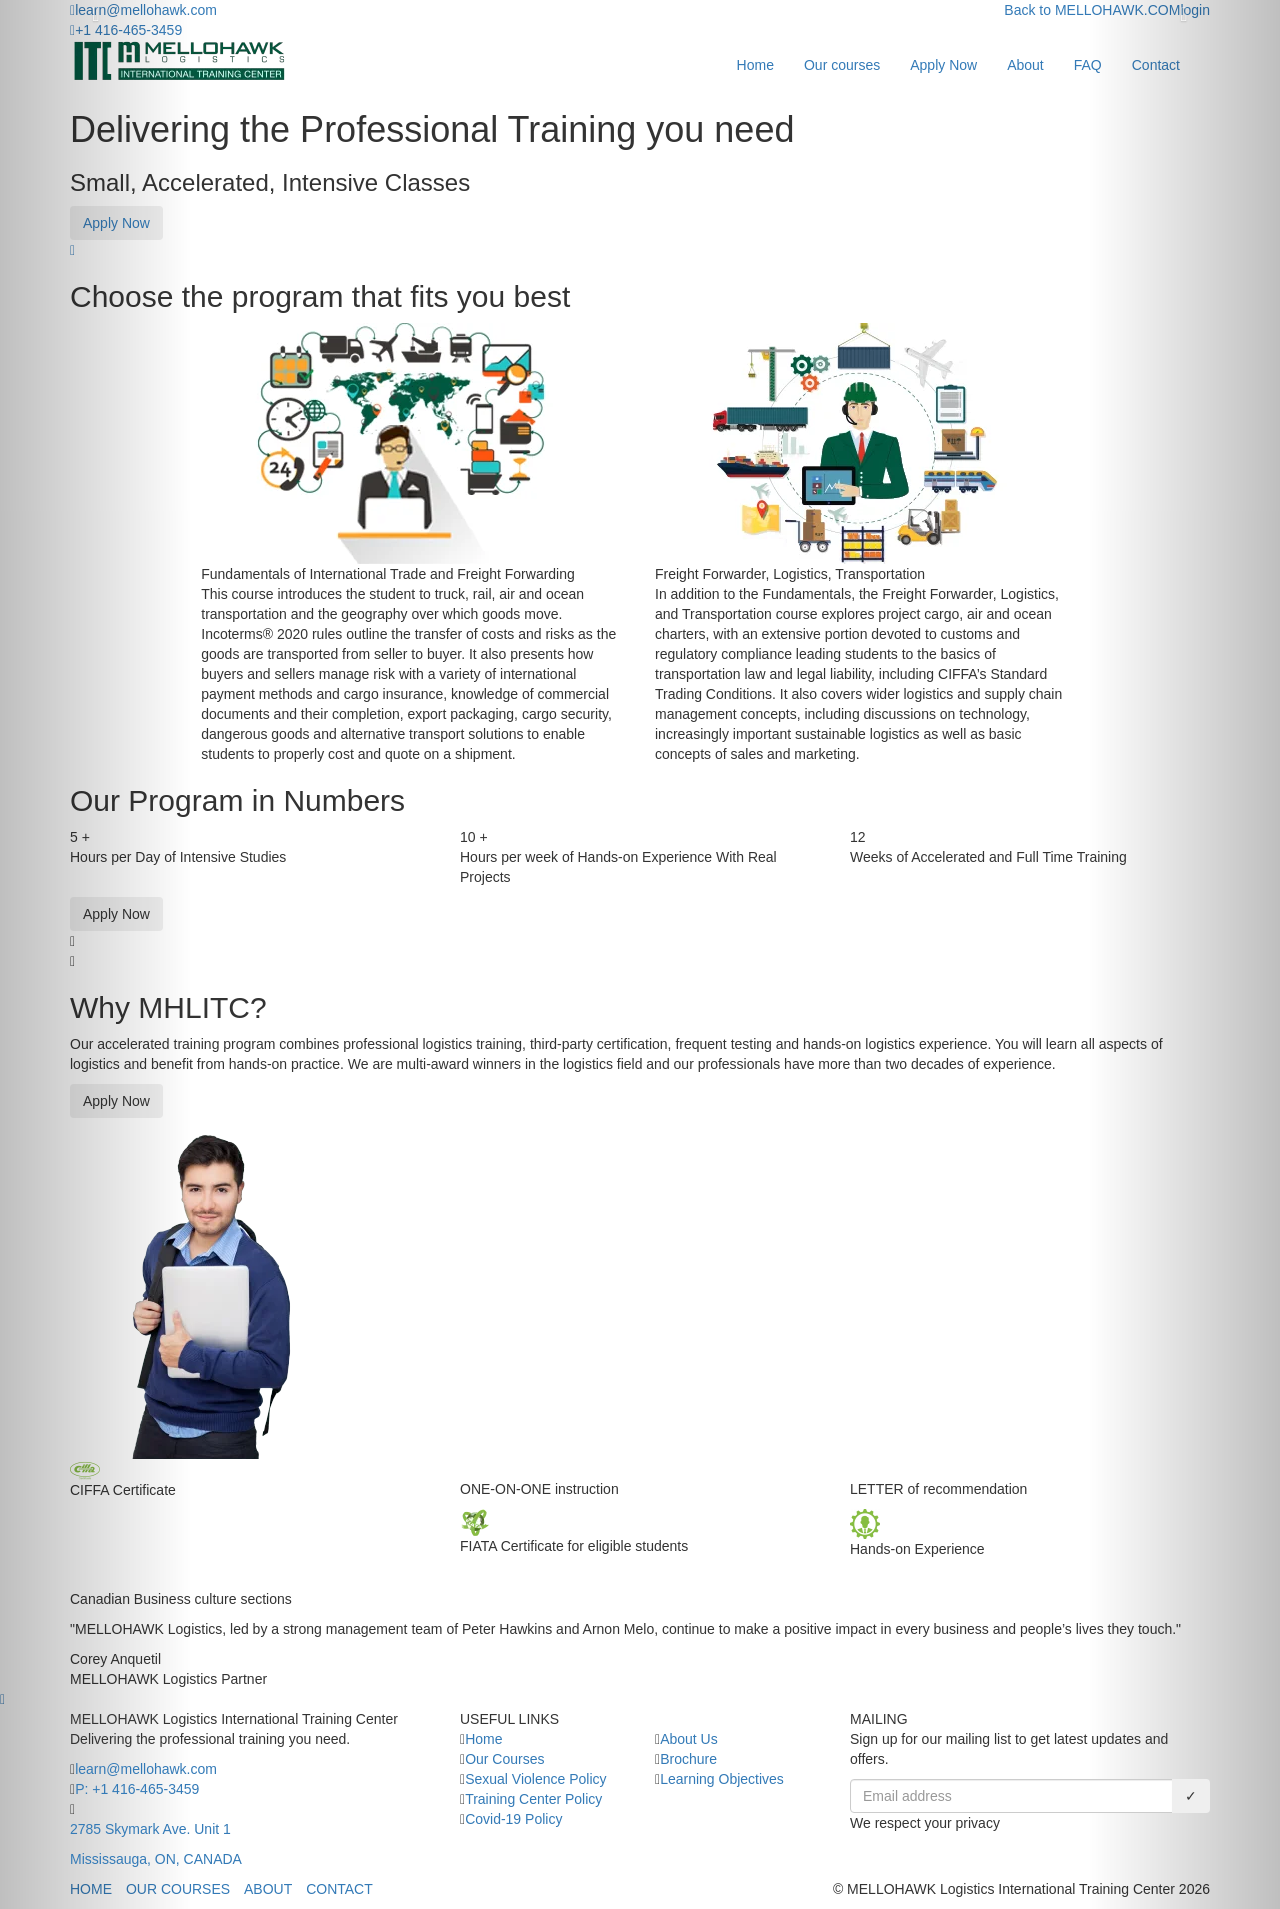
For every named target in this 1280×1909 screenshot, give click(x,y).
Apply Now (943, 65)
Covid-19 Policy (513, 1819)
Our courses (842, 65)
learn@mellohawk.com (146, 1769)
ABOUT (268, 1889)
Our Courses (504, 1759)
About (1025, 65)
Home (755, 65)
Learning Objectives (722, 1779)
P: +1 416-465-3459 (137, 1789)
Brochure (688, 1759)
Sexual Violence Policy (535, 1779)
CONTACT (339, 1889)
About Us (689, 1739)
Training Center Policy (533, 1799)
